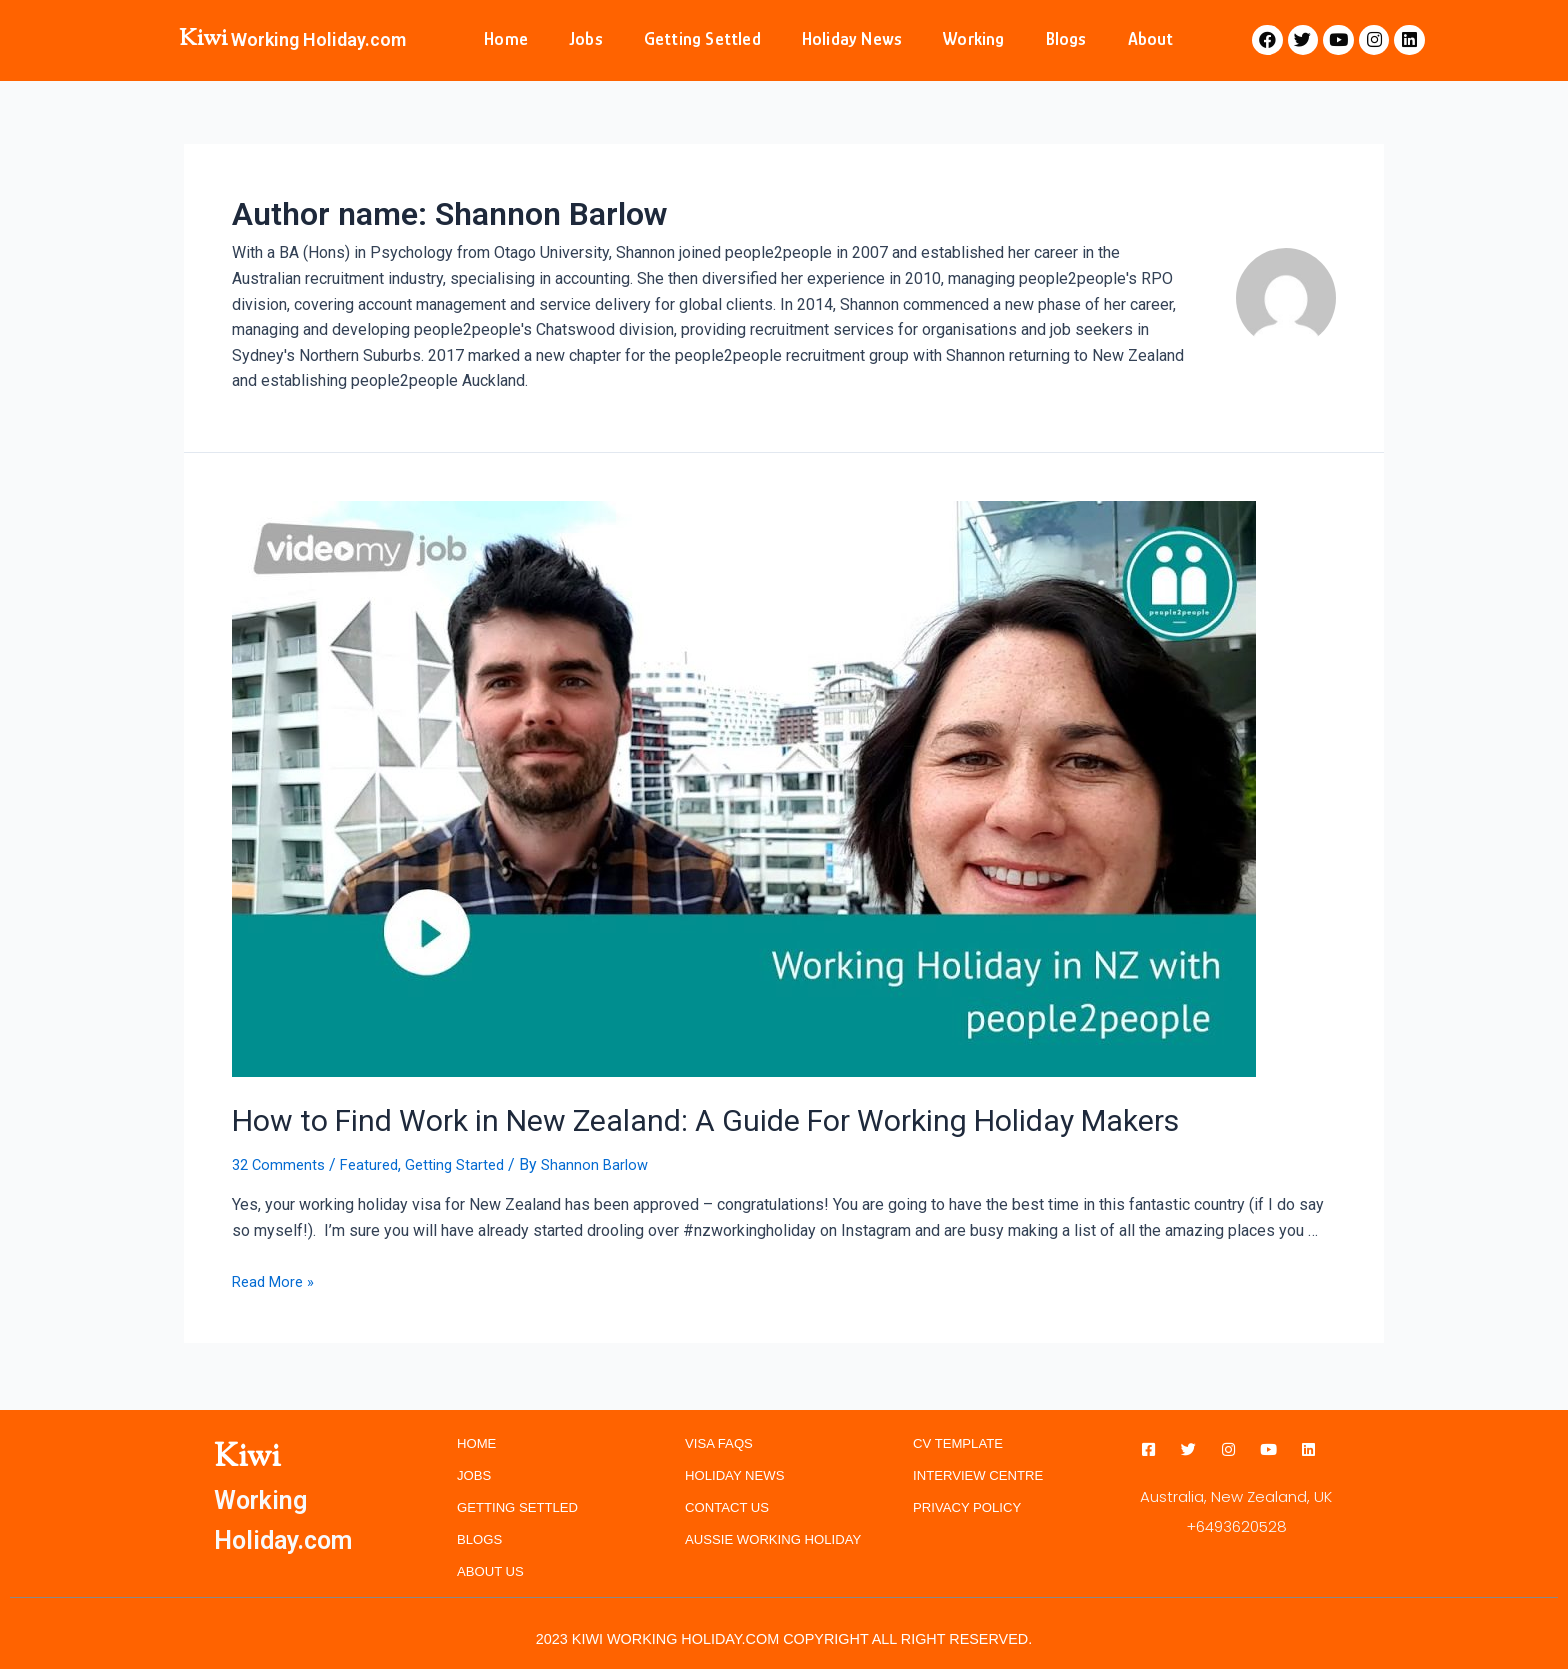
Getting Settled (702, 39)
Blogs (1066, 39)
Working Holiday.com (318, 39)
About (1151, 39)
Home (506, 39)
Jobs (586, 39)
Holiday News (852, 39)
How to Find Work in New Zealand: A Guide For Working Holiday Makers (638, 1117)
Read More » (276, 1276)
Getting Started (466, 1159)
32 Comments (281, 1159)
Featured (376, 1159)
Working (973, 39)
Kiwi (203, 39)
